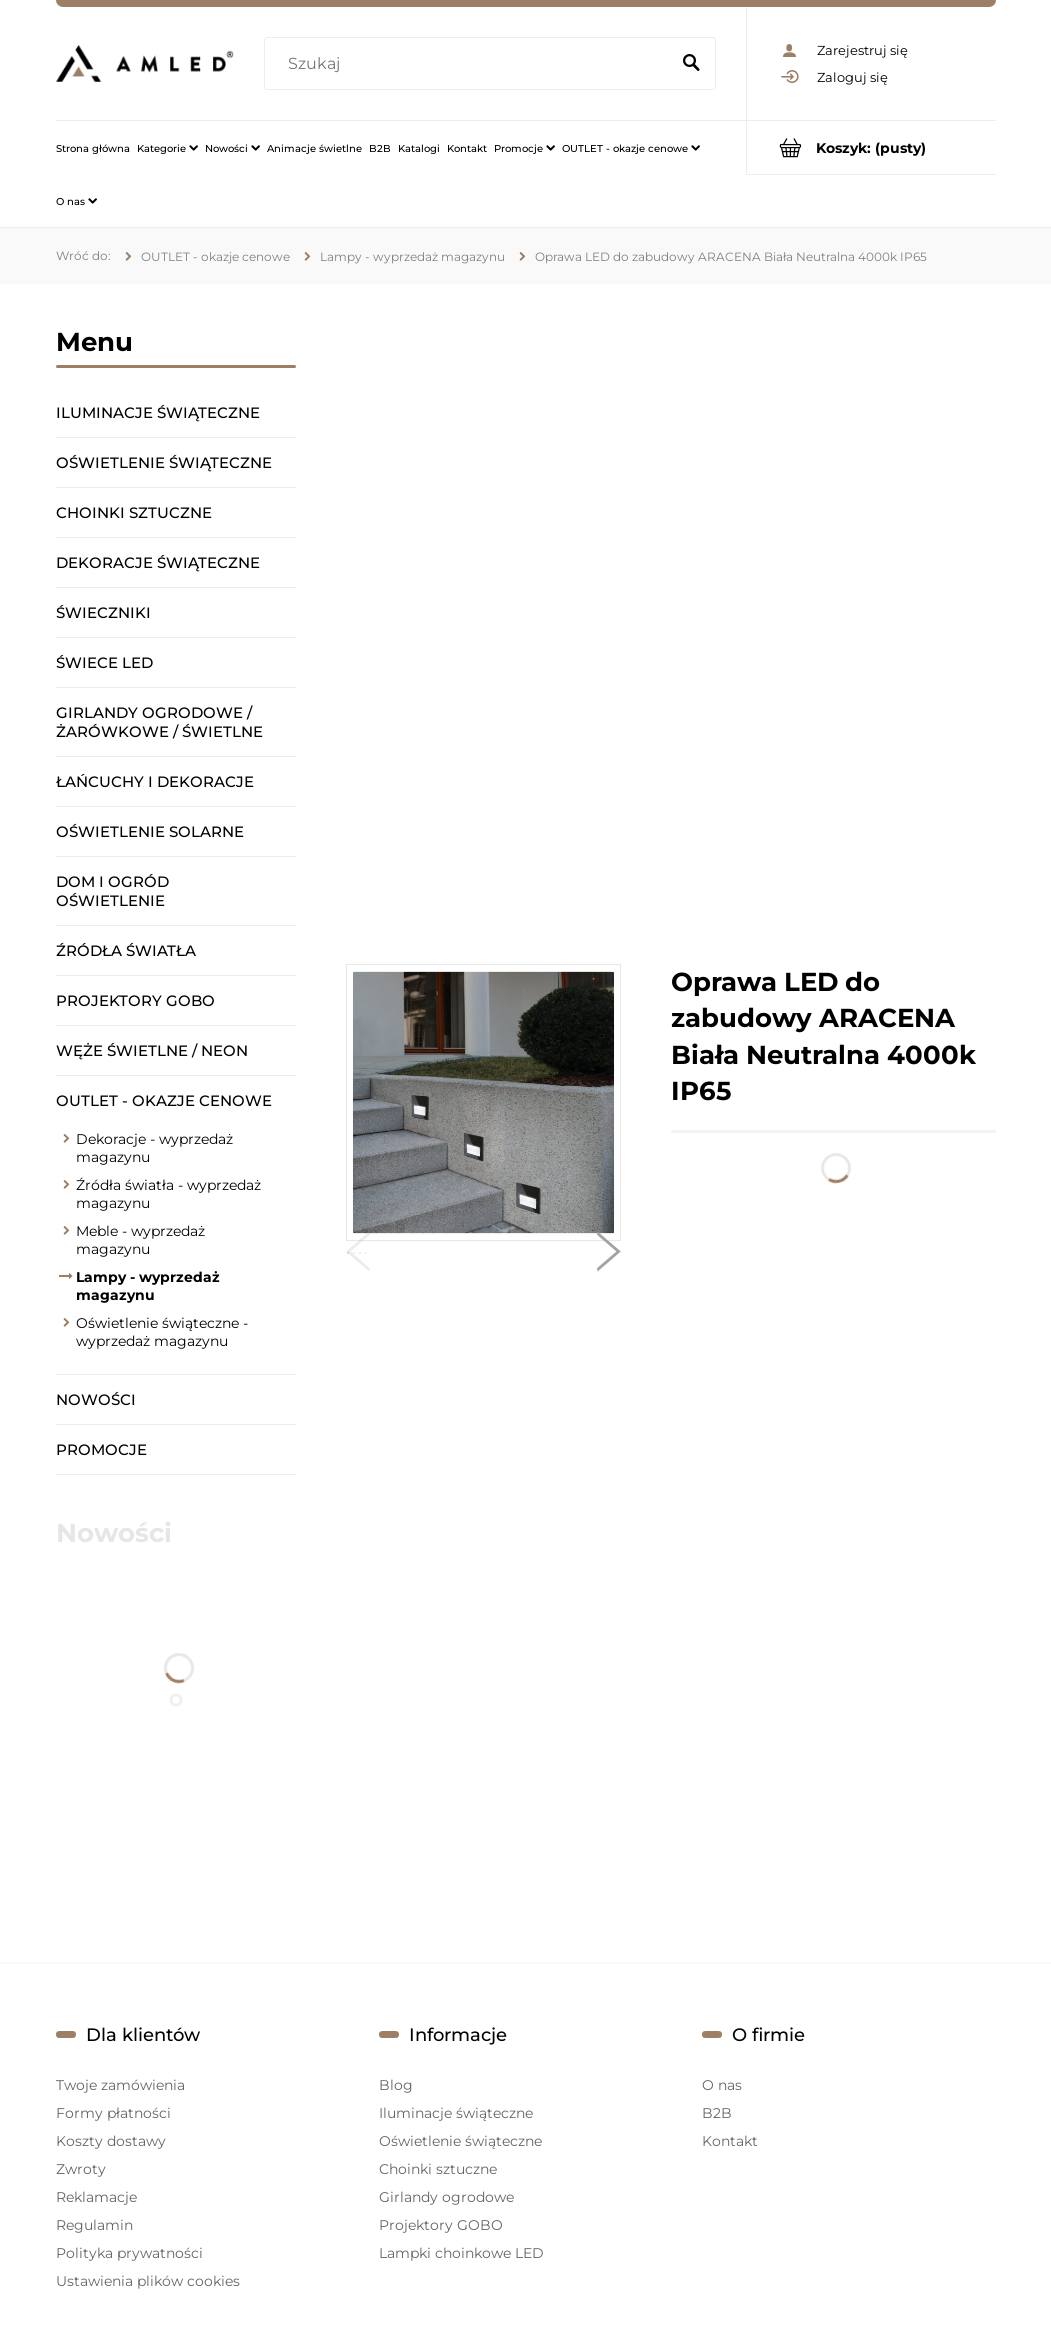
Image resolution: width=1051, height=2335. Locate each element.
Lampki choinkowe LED (461, 2253)
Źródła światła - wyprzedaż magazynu (168, 1194)
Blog (396, 2085)
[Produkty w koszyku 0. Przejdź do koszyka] (871, 147)
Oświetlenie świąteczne (164, 462)
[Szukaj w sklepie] (471, 64)
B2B (717, 2113)
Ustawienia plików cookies (148, 2281)
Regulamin (94, 2225)
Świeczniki (103, 612)
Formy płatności (113, 2113)
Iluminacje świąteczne (158, 412)
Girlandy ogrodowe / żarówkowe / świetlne (159, 722)
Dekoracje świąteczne (158, 562)
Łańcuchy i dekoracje (155, 781)
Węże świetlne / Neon (152, 1050)
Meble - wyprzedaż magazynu (140, 1240)
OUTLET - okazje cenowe (164, 1100)
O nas (722, 2085)
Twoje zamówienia (120, 2085)
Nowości (96, 1399)
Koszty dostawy (111, 2141)
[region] (671, 624)
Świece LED (104, 662)
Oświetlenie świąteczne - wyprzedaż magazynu (162, 1332)
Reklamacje (96, 2197)
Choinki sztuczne (134, 512)
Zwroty (81, 2169)
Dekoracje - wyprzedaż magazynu (154, 1148)
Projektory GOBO (135, 1000)
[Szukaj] (692, 64)
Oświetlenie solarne (150, 831)
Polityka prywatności (129, 2253)
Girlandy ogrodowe (446, 2197)
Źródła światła (126, 950)
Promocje (101, 1449)
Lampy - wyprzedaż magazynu (148, 1286)
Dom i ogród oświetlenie (112, 891)
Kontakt (730, 2141)
